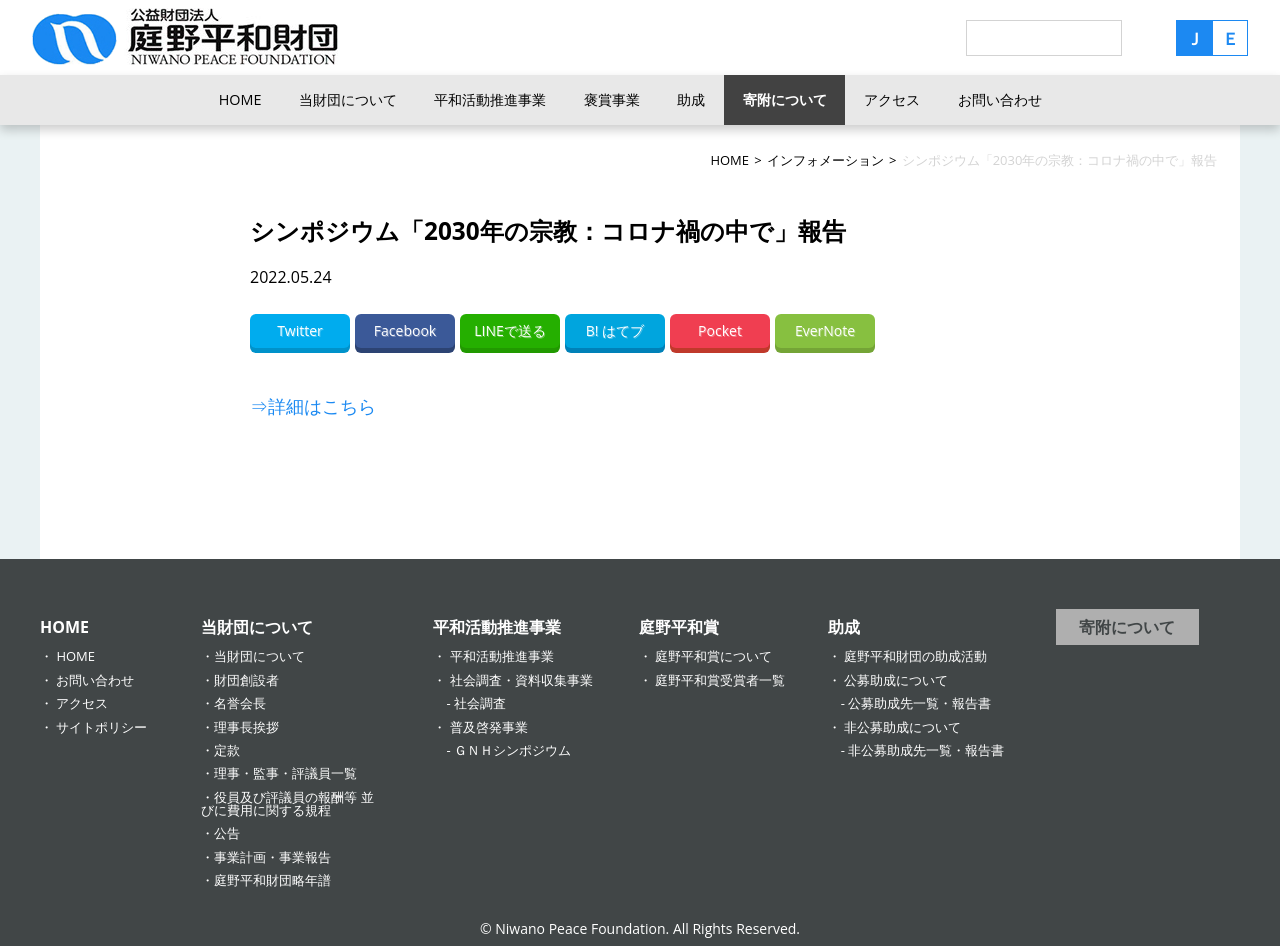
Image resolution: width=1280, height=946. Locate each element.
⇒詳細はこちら (313, 406)
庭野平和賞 (679, 627)
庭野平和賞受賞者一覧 (720, 680)
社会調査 (480, 703)
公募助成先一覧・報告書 (919, 703)
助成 (691, 99)
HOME (240, 99)
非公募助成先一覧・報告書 (926, 750)
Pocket (720, 330)
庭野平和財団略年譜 (272, 880)
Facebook (405, 330)
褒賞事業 (612, 99)
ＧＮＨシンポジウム (512, 750)
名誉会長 (240, 703)
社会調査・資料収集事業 (521, 680)
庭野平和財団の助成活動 (915, 656)
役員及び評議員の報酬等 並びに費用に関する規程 (287, 803)
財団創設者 (246, 680)
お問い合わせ (1000, 99)
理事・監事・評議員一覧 (285, 773)
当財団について (348, 99)
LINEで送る (510, 330)
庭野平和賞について (713, 656)
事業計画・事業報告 (272, 857)
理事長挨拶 (246, 727)
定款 (227, 750)
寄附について (785, 99)
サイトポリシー (101, 727)
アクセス (892, 99)
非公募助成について (902, 727)
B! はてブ (615, 330)
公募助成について (896, 680)
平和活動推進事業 (490, 99)
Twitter (300, 330)
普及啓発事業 (489, 727)
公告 (227, 833)
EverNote (825, 330)
